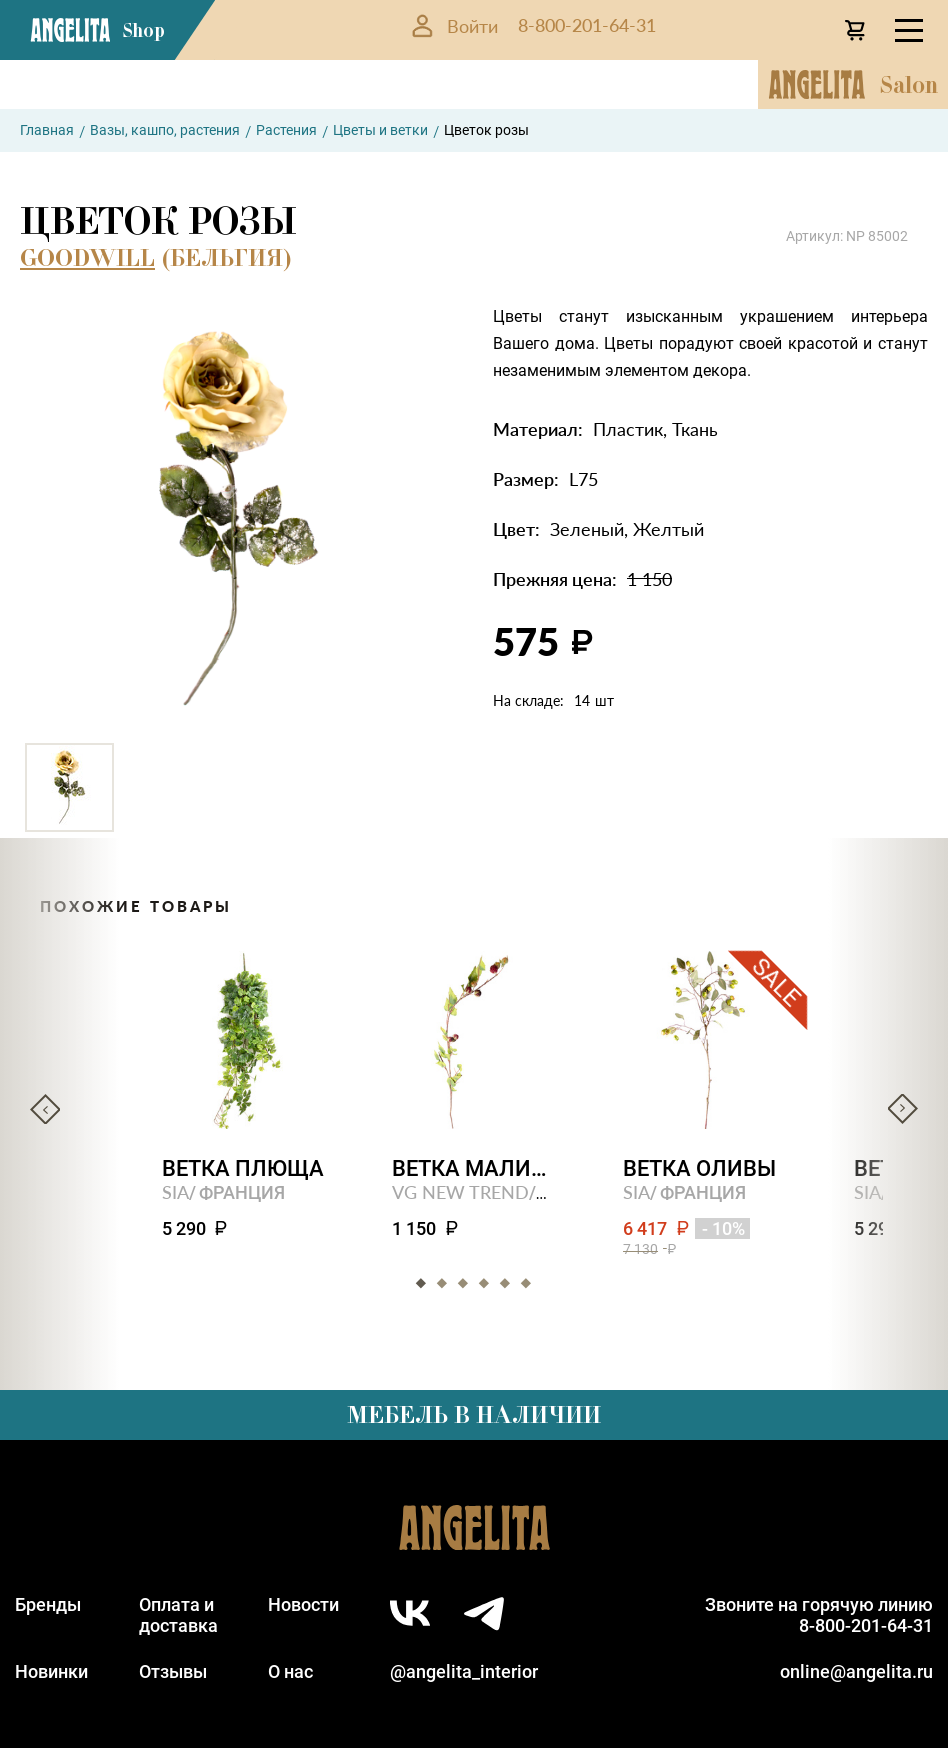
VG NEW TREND (461, 1191)
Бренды (48, 1604)
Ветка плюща (243, 1168)
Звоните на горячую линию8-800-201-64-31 (819, 1615)
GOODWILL (87, 257)
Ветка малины (474, 1168)
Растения (286, 130)
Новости (303, 1604)
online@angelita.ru (856, 1671)
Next (903, 1109)
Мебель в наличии (474, 1414)
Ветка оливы (700, 1168)
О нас (290, 1671)
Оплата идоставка (178, 1615)
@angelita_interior (464, 1671)
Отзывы (173, 1671)
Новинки (51, 1671)
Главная (47, 130)
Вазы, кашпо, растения (165, 130)
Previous (45, 1109)
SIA (175, 1191)
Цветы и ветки (380, 130)
